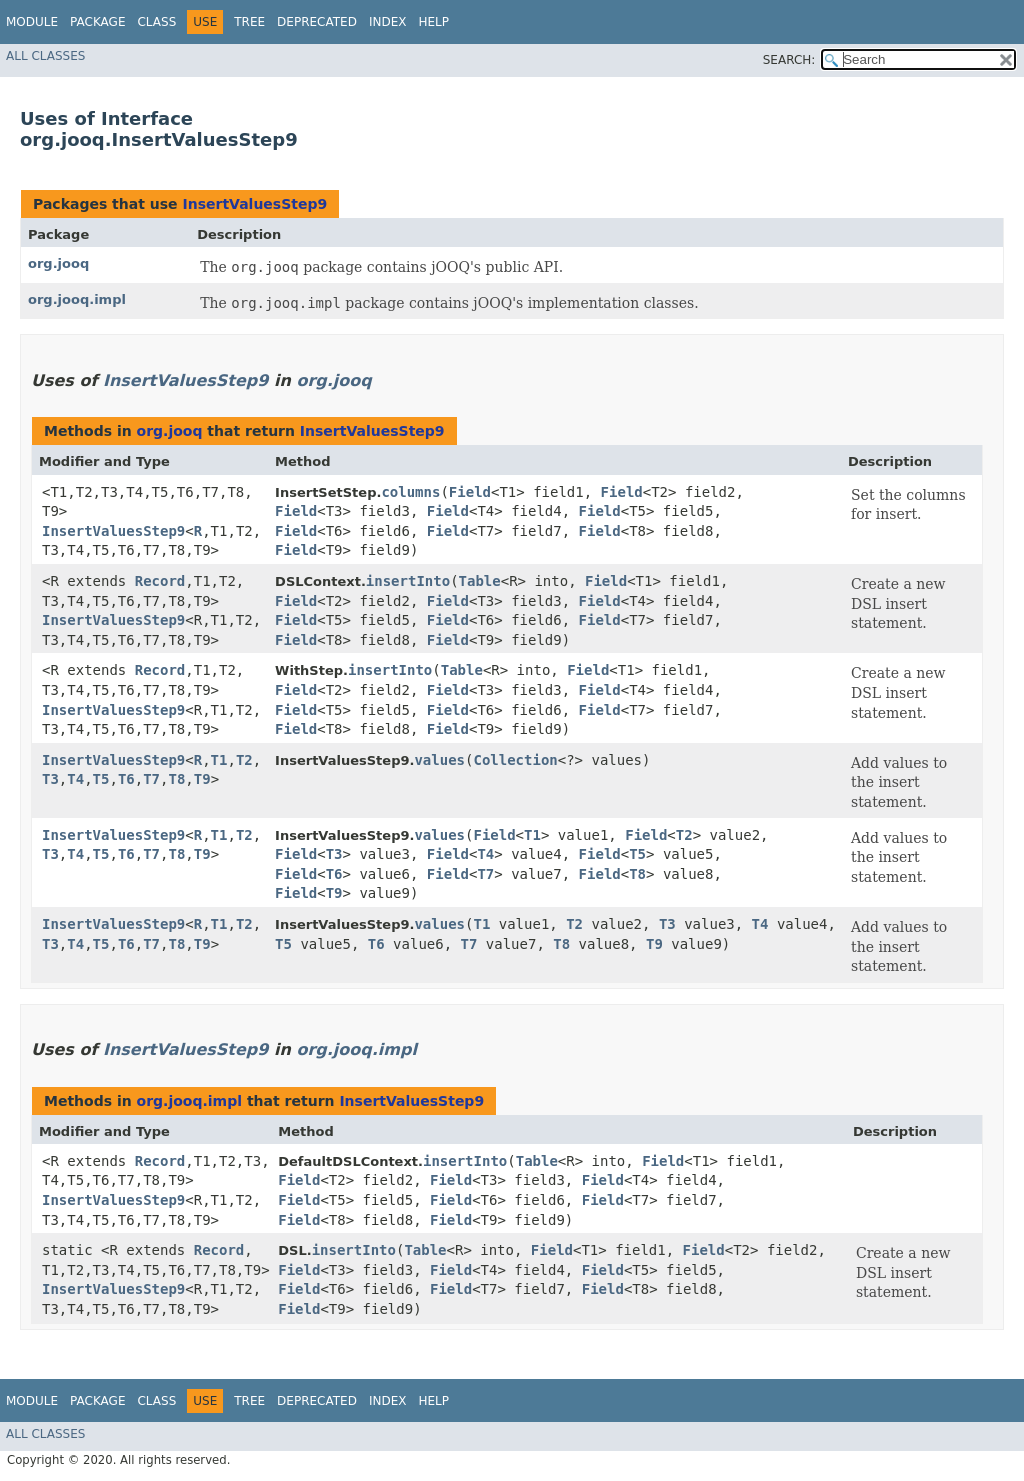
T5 (101, 779)
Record (160, 581)
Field (470, 492)
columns (410, 492)
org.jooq (58, 263)
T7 (151, 779)
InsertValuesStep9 (254, 204)
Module (32, 22)
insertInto (408, 581)
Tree (249, 22)
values (439, 760)
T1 (219, 760)
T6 (126, 779)
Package (97, 22)
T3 (50, 779)
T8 (176, 779)
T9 (202, 779)
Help (433, 22)
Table (480, 581)
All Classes (45, 56)
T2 (244, 760)
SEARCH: (789, 60)
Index (388, 22)
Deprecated (317, 22)
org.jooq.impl (77, 299)
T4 (75, 779)
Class (156, 22)
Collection (515, 760)
